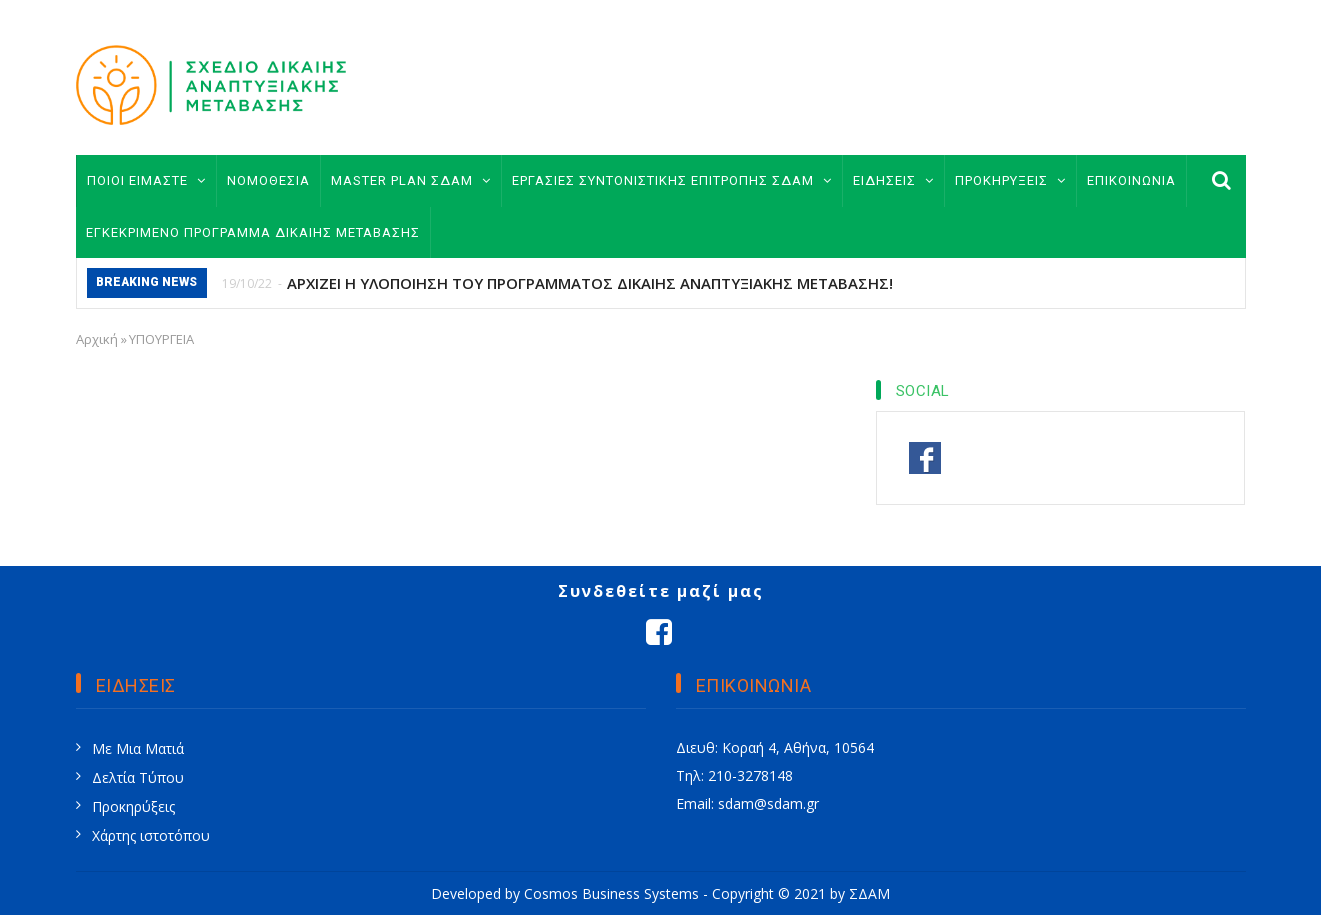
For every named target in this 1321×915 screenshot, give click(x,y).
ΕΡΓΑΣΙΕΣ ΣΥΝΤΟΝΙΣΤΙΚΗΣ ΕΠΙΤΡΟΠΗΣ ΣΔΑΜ (672, 180)
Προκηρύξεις (133, 806)
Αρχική (97, 339)
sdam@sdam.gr (768, 803)
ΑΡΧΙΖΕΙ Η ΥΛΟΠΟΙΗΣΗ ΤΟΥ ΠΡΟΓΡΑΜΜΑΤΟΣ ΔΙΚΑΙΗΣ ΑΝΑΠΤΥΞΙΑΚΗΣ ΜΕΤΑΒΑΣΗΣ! (590, 283)
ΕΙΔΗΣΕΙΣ (893, 180)
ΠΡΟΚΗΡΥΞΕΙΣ (1010, 180)
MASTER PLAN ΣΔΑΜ (411, 180)
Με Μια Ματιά (138, 748)
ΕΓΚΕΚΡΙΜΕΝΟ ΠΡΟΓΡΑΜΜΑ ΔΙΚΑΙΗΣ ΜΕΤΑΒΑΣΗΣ (253, 232)
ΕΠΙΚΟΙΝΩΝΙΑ (1131, 180)
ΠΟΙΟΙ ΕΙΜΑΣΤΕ (146, 180)
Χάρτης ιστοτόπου (151, 835)
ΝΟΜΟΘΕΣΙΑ (268, 180)
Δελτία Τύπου (138, 777)
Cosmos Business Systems (611, 893)
